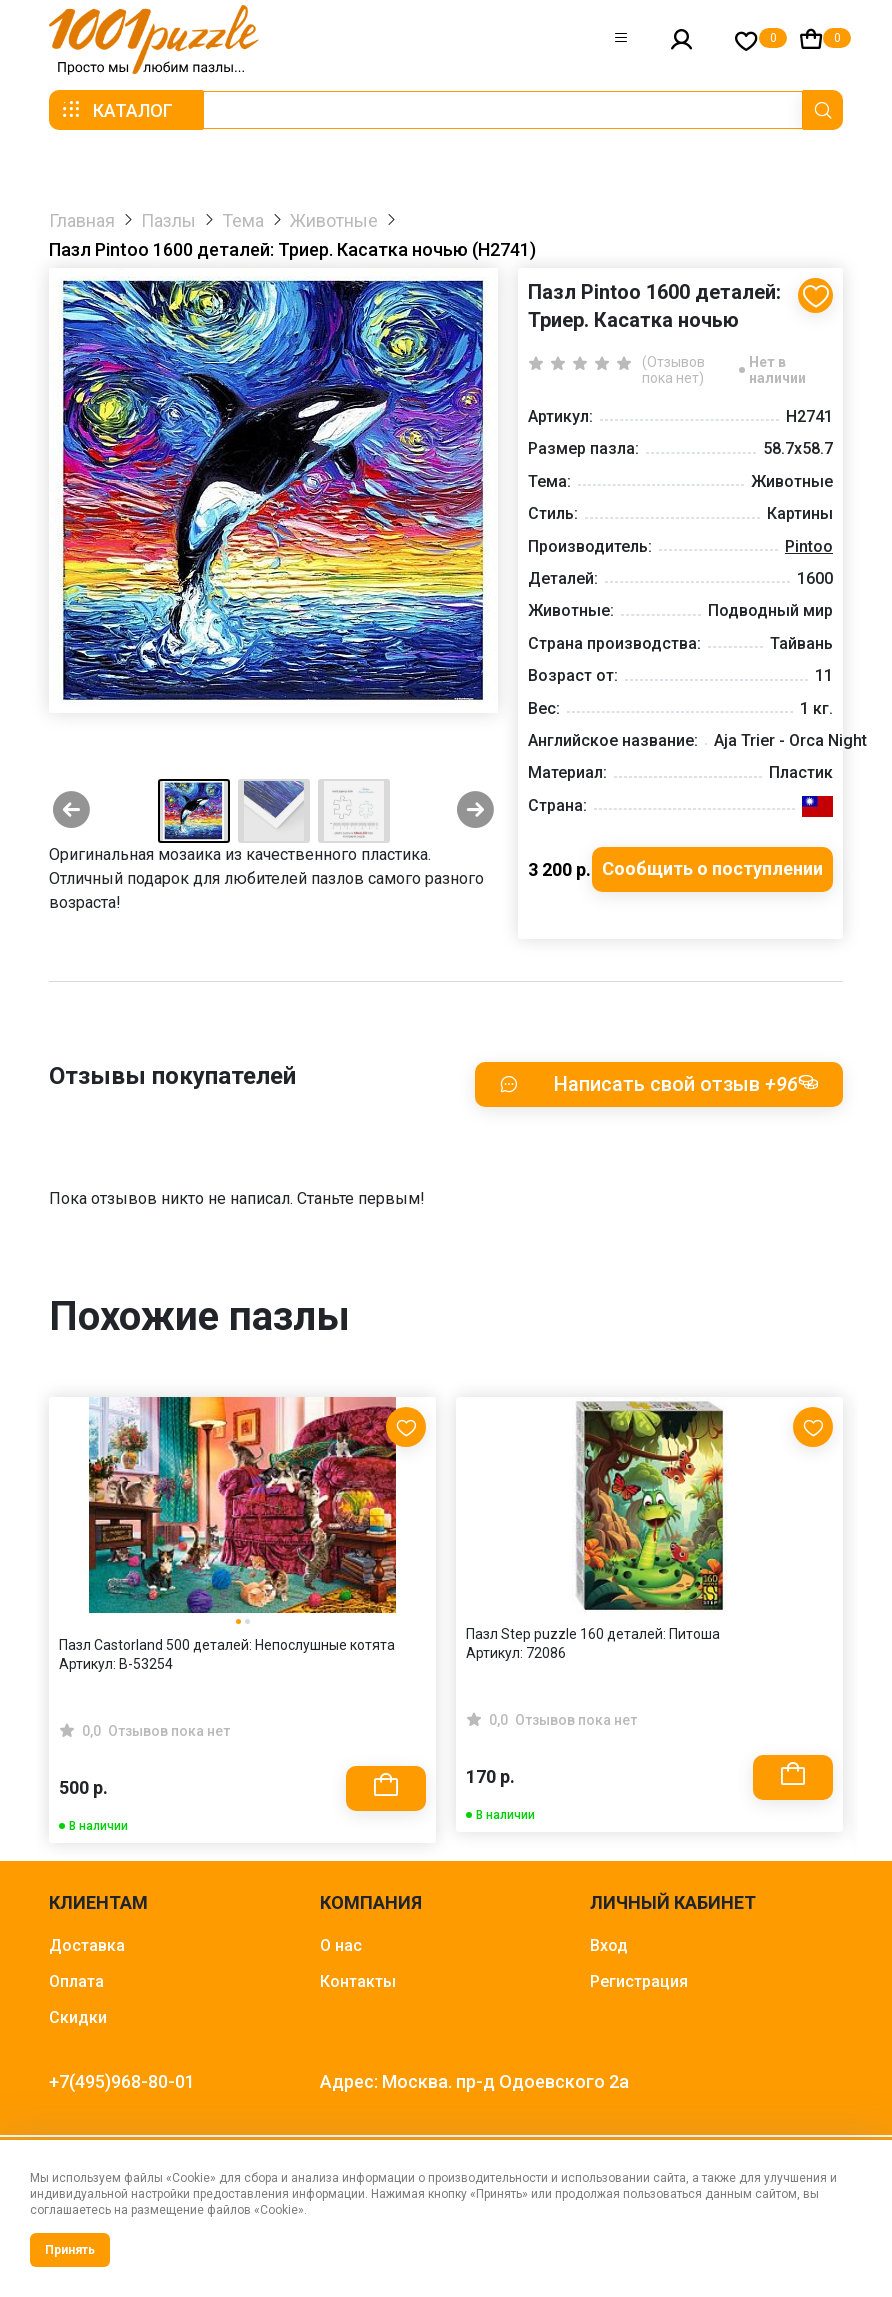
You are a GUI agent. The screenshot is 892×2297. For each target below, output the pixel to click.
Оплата (76, 1981)
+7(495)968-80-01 (122, 2081)
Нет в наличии (777, 370)
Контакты (358, 1981)
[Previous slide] (71, 811)
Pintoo (809, 546)
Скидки (78, 2017)
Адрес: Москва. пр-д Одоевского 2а (474, 2081)
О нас (341, 1945)
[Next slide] (475, 811)
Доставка (87, 1945)
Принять (70, 2250)
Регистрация (639, 1981)
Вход (609, 1945)
